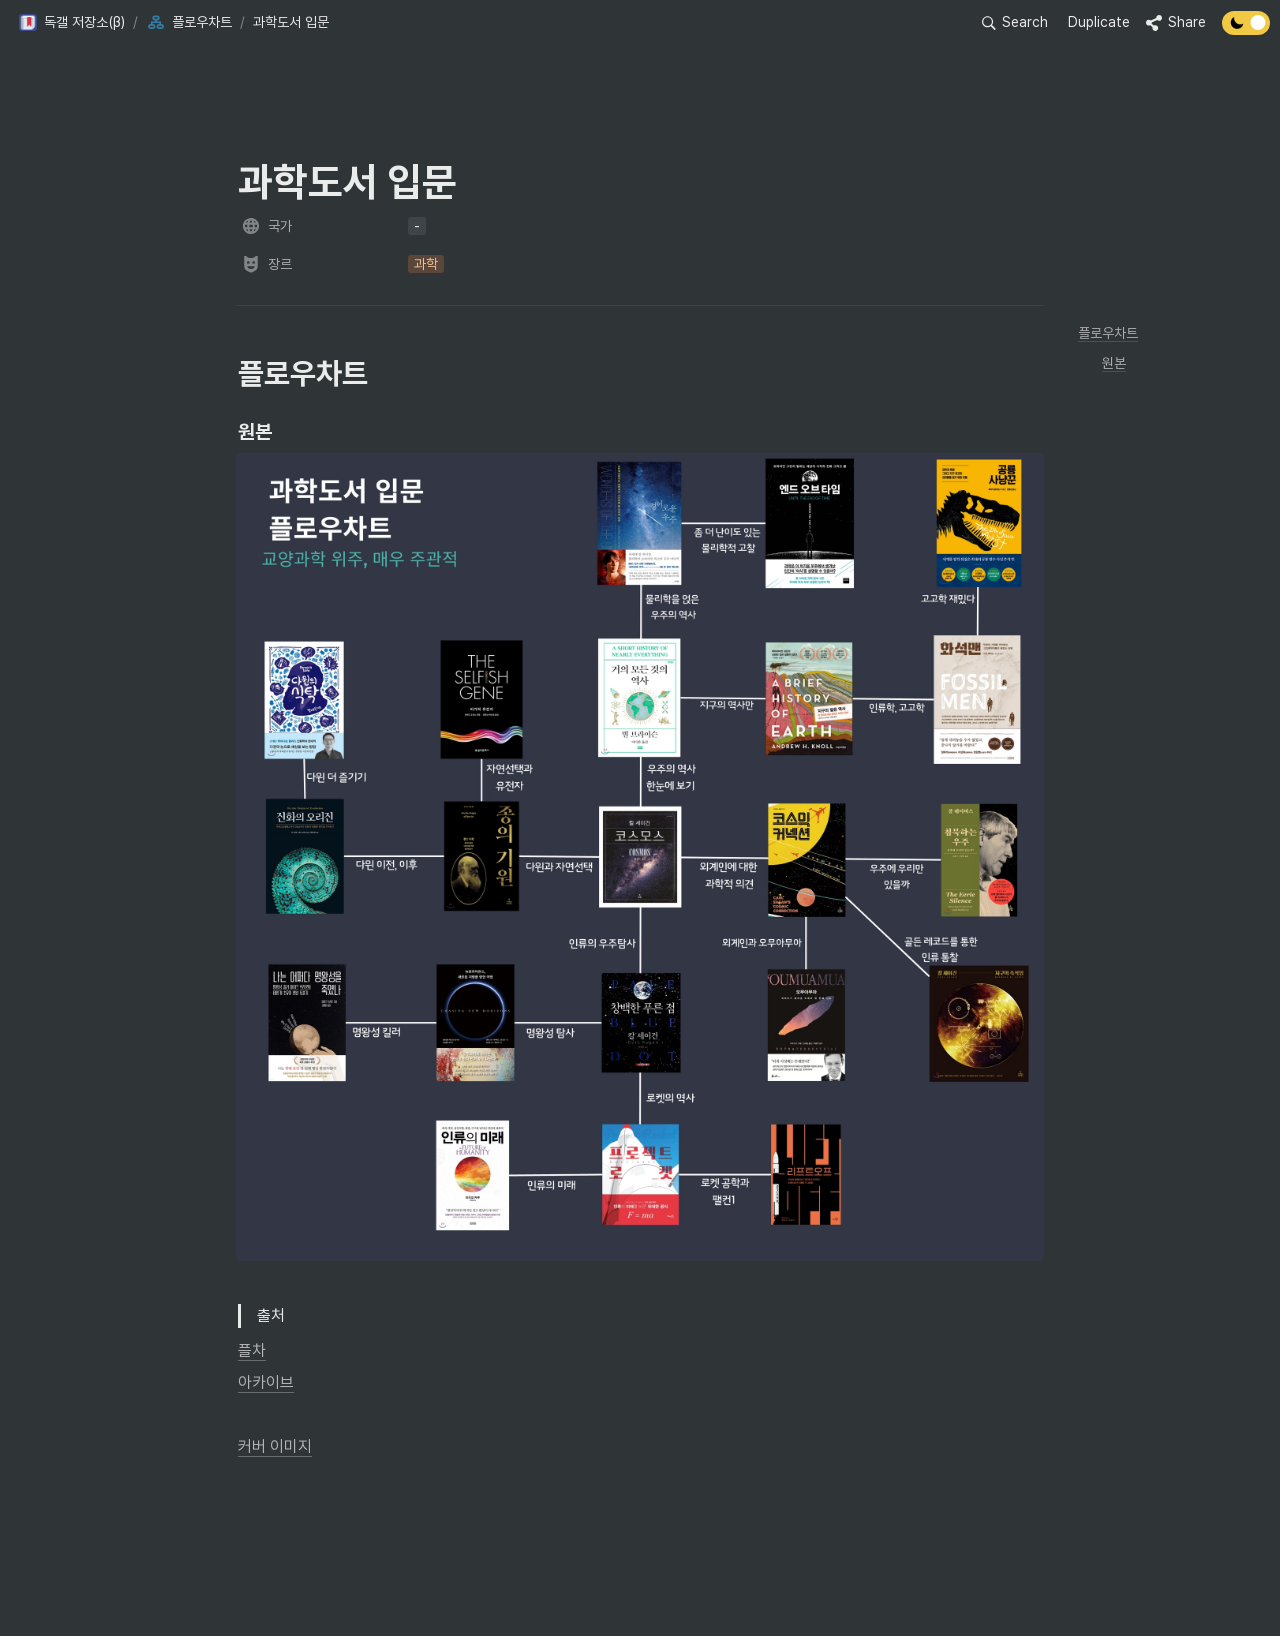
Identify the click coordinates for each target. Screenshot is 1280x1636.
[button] (71, 23)
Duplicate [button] (1099, 22)
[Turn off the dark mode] (1246, 29)
